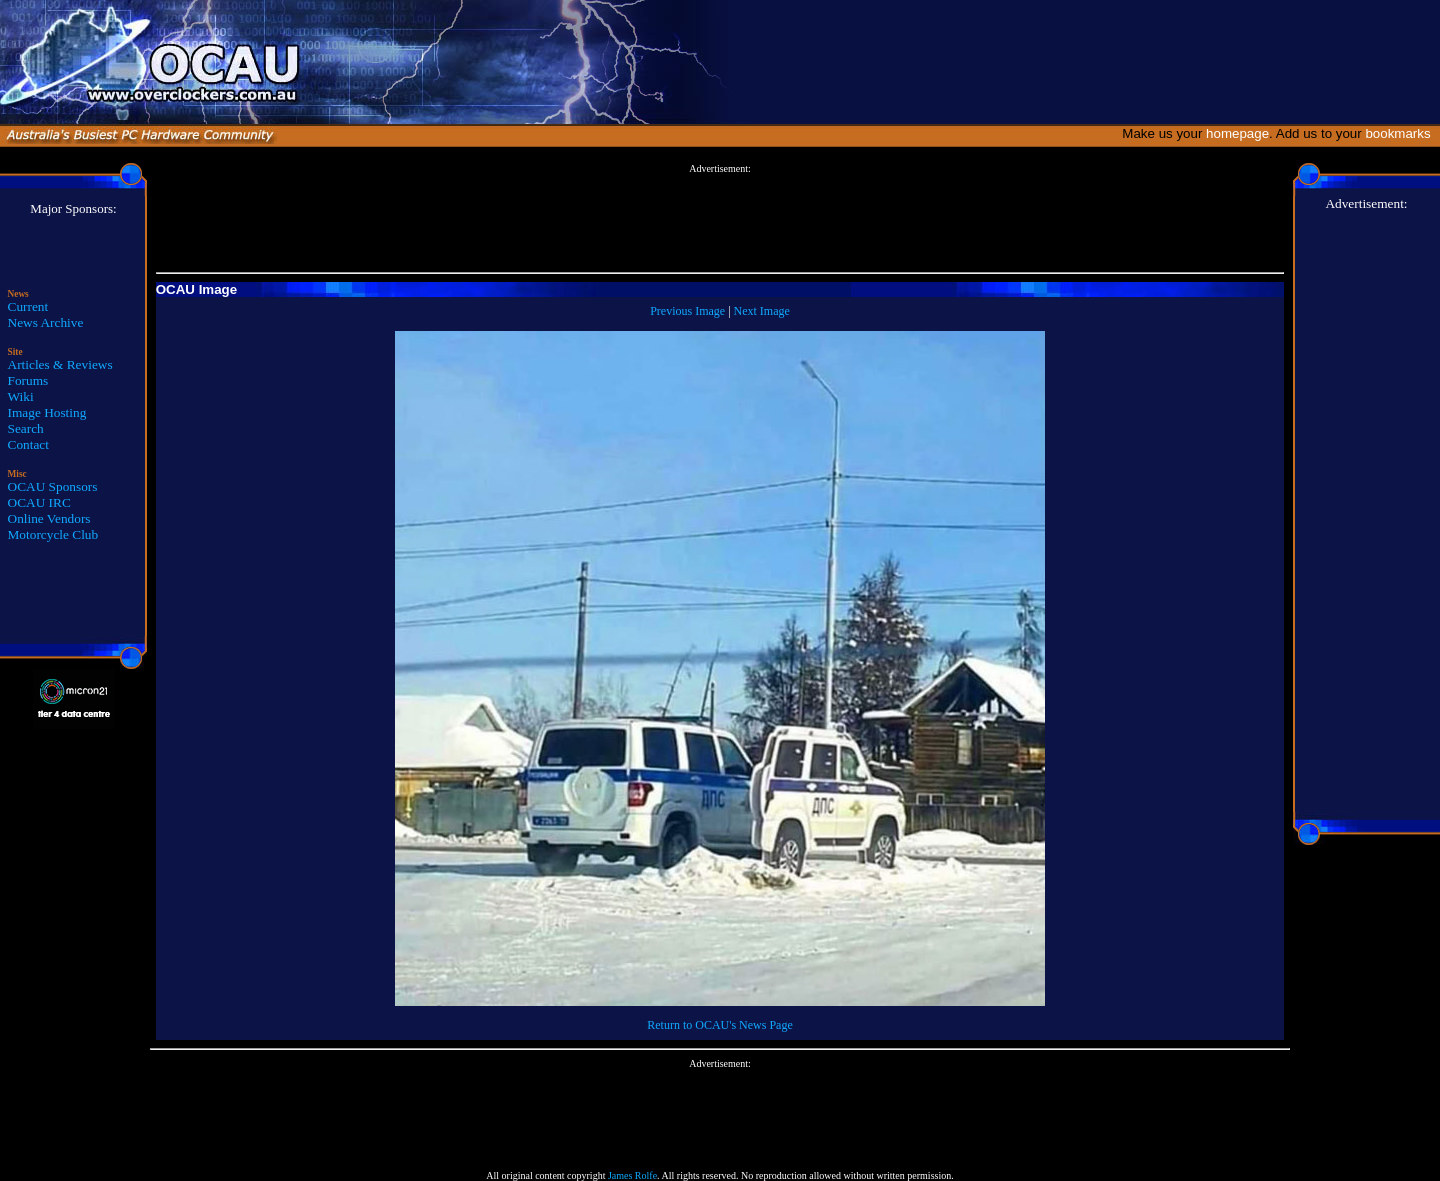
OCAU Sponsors (53, 486)
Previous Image (687, 311)
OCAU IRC (39, 502)
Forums (28, 380)
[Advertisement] (720, 219)
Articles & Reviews (60, 364)
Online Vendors (49, 518)
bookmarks (1401, 133)
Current (28, 306)
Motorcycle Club (53, 534)
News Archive (46, 322)
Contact (28, 444)
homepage (1237, 133)
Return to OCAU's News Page (719, 1025)
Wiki (21, 396)
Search (26, 428)
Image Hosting (47, 412)
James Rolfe (632, 1175)
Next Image (762, 311)
